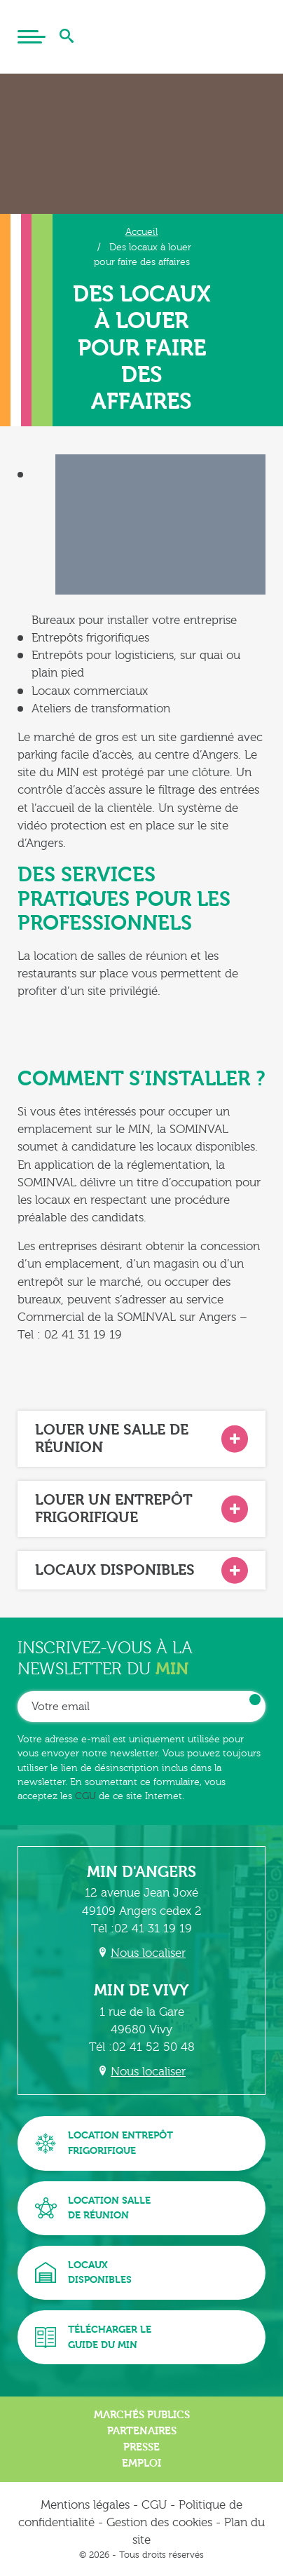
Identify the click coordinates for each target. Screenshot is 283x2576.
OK (255, 1699)
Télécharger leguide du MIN (93, 2337)
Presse (141, 2447)
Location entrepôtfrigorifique (104, 2143)
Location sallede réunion (93, 2208)
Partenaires (142, 2431)
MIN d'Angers (141, 1872)
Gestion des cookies (159, 2522)
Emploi (141, 2463)
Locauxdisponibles (83, 2272)
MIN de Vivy (141, 1990)
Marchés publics (142, 2414)
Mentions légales (85, 2504)
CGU (85, 1796)
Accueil (141, 232)
